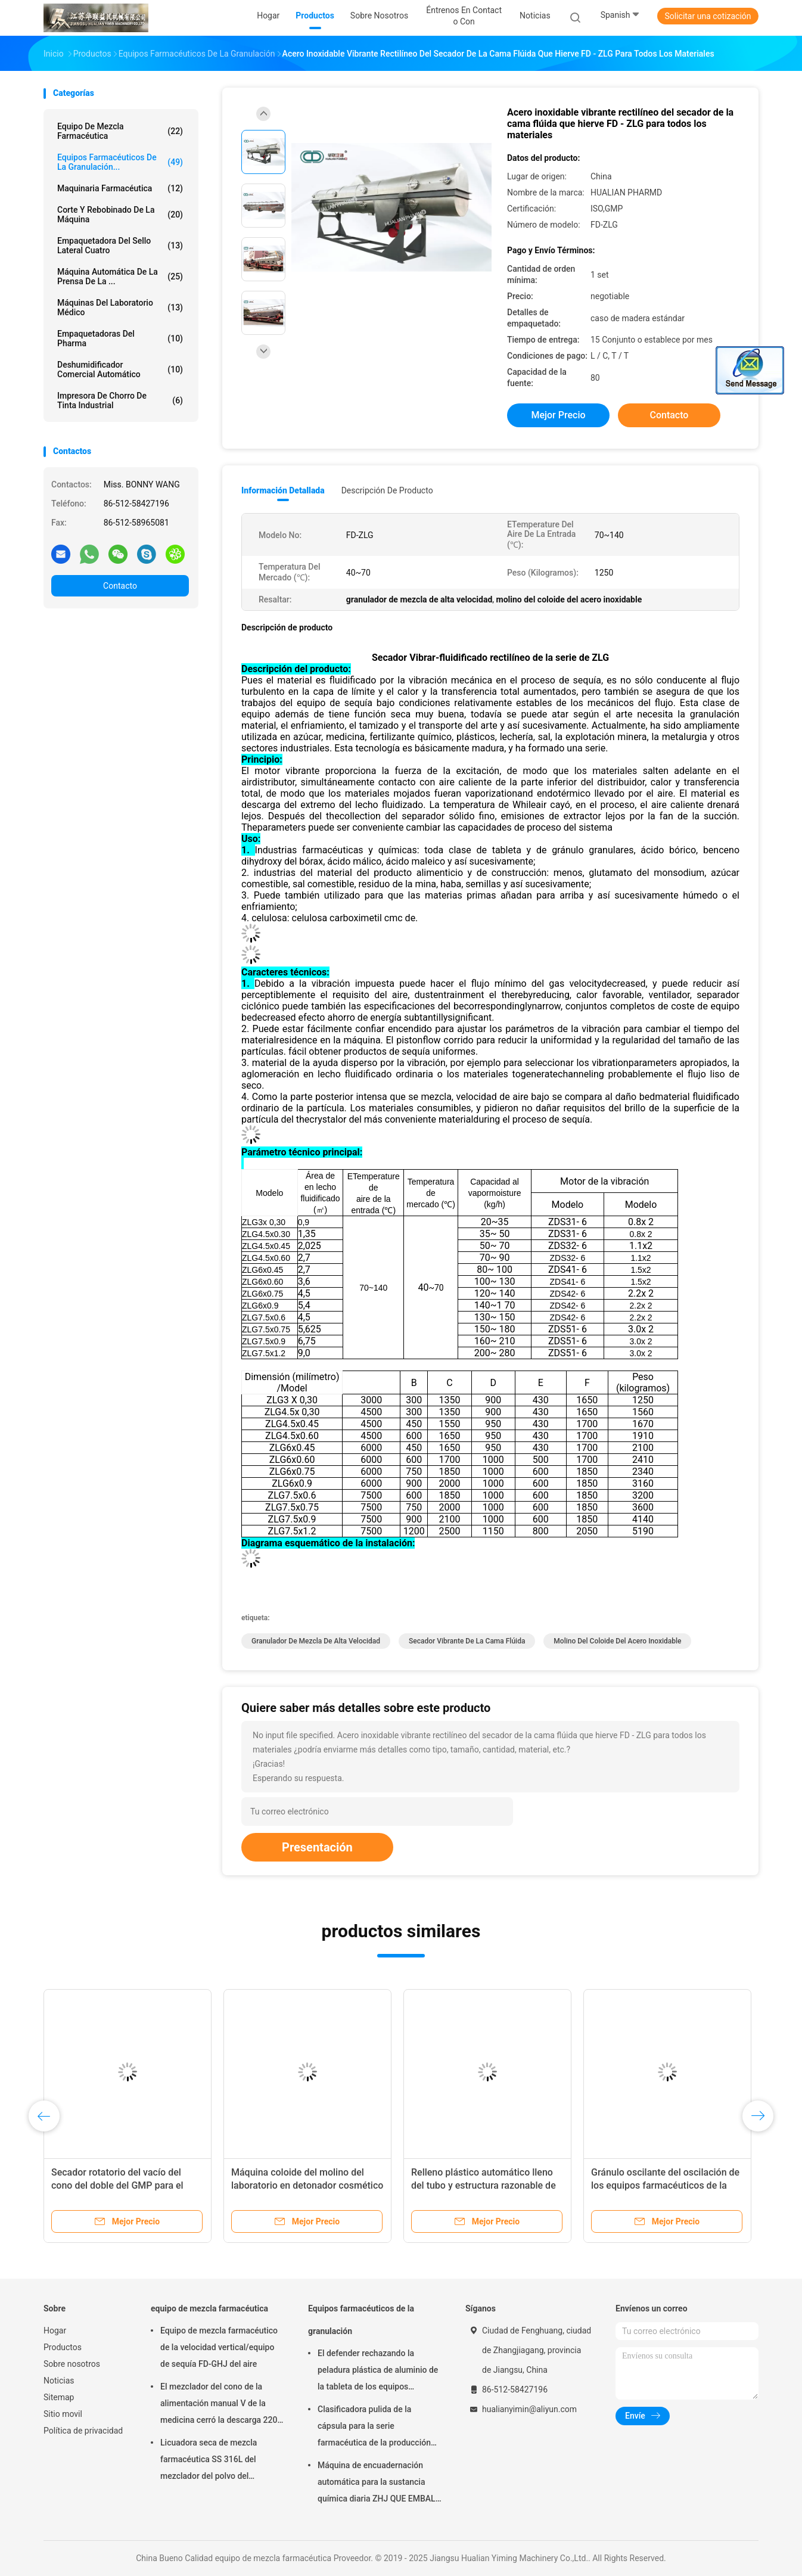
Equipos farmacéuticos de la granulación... (120, 162)
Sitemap (58, 2397)
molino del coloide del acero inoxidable (617, 1641)
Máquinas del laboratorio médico (120, 307)
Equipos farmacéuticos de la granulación (361, 2320)
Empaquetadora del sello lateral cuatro (120, 245)
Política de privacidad (83, 2430)
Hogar (54, 2330)
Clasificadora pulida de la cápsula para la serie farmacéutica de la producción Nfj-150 (374, 2427)
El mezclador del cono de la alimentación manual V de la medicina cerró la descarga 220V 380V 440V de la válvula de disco (221, 2405)
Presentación (317, 1847)
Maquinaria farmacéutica (120, 188)
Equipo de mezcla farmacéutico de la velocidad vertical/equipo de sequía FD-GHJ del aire (219, 2347)
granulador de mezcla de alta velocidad (315, 1641)
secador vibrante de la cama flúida (467, 1641)
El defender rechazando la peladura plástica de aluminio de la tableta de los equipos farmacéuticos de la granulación (378, 2371)
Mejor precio (558, 415)
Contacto (120, 586)
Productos (62, 2347)
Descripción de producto (387, 490)
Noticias (58, 2380)
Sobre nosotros (71, 2364)
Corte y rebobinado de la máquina (120, 214)
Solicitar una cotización (707, 16)
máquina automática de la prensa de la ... (120, 276)
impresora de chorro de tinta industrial (120, 400)
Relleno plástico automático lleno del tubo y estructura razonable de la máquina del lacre (483, 2185)
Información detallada (283, 490)
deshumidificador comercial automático (120, 369)
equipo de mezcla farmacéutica (120, 131)
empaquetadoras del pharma (120, 338)
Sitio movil (62, 2414)
